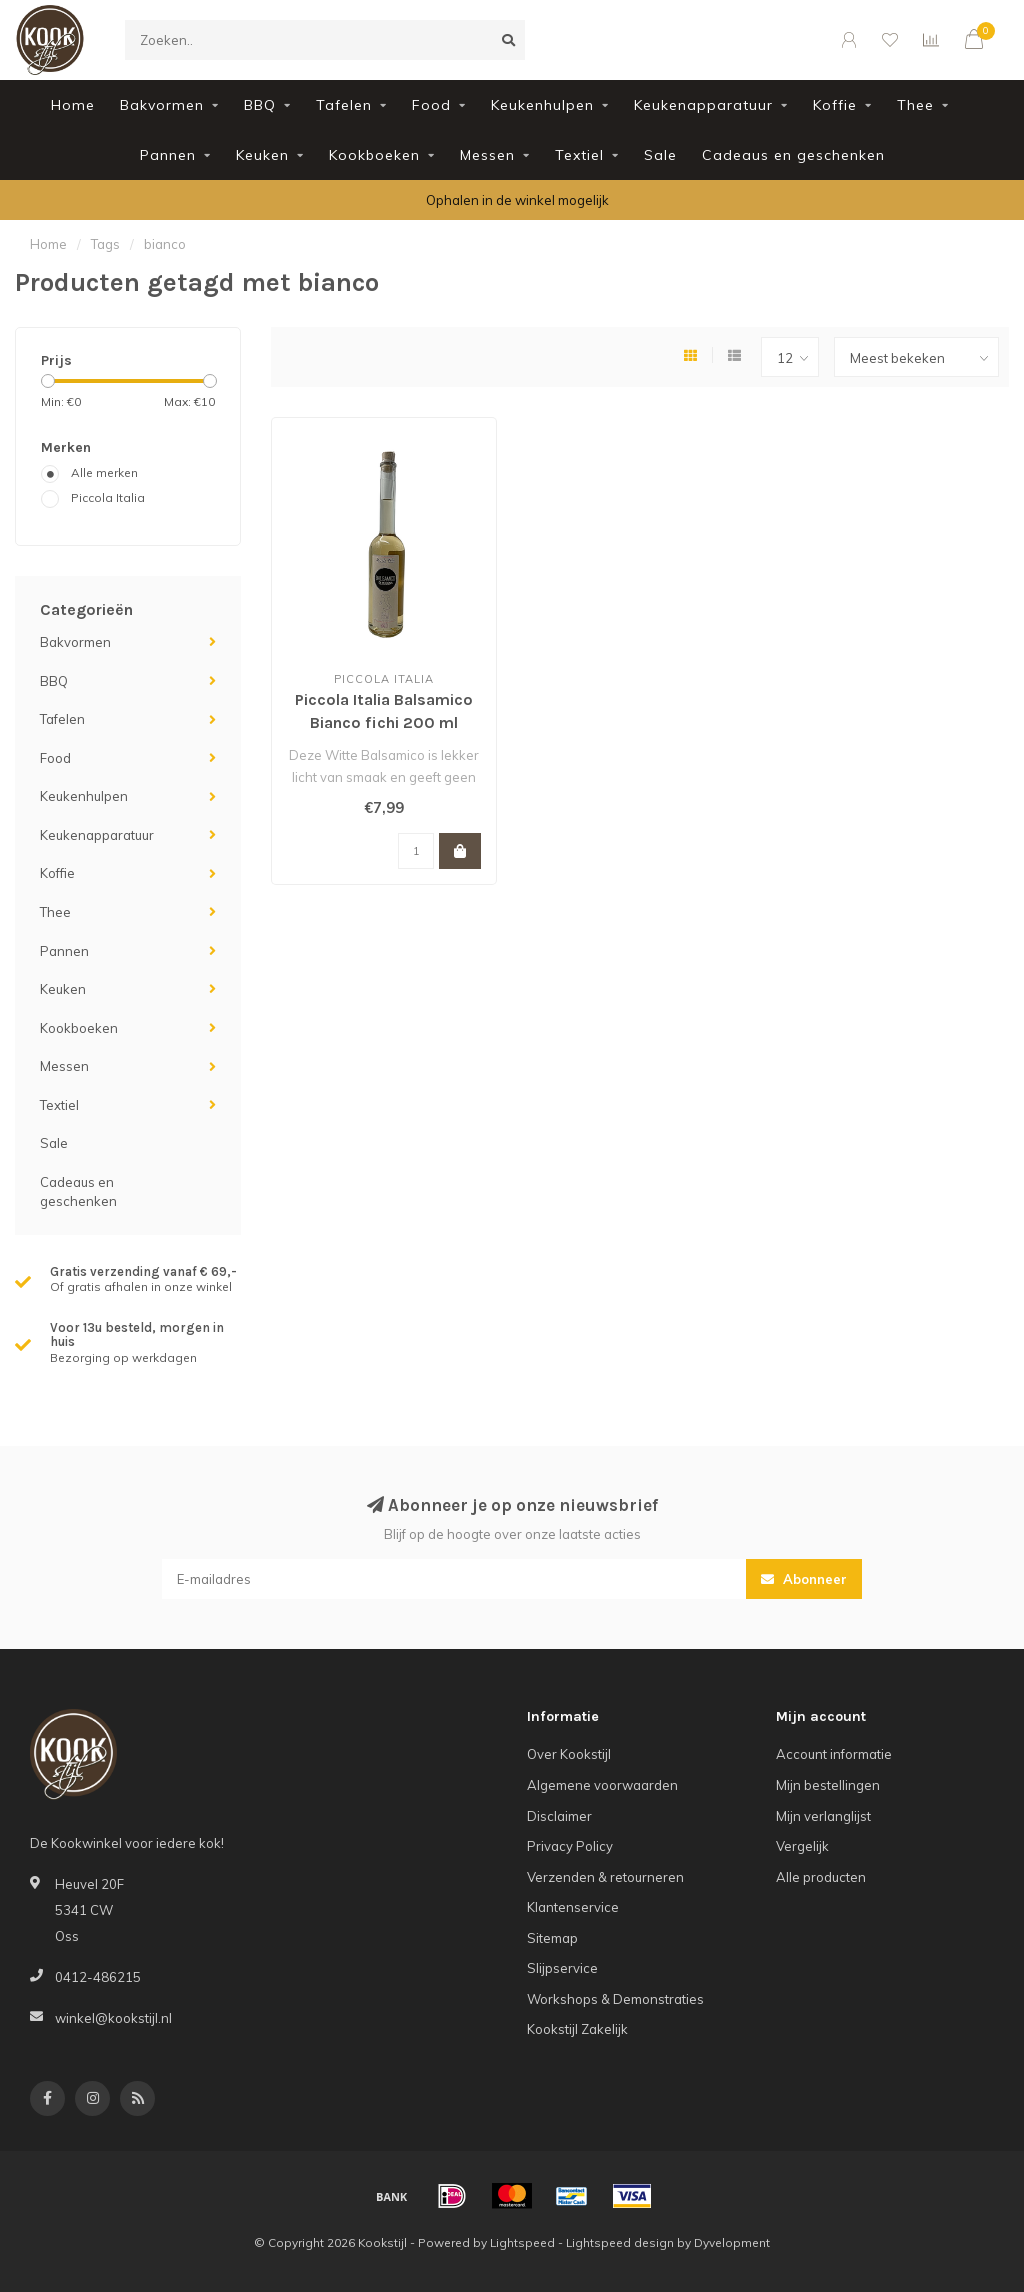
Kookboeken (374, 155)
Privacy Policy (570, 1846)
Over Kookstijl (569, 1754)
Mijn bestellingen (828, 1785)
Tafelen (344, 105)
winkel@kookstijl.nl (113, 2018)
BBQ (260, 105)
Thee (915, 105)
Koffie (835, 105)
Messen (487, 155)
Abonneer (804, 1579)
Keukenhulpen (542, 105)
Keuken (262, 155)
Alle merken (104, 472)
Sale (660, 155)
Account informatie (834, 1754)
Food (431, 105)
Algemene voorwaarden (602, 1785)
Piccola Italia (108, 497)
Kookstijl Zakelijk (577, 2029)
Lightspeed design (620, 2242)
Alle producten (821, 1877)
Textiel (579, 155)
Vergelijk (802, 1846)
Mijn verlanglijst (823, 1816)
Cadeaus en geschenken (793, 155)
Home (73, 105)
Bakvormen (162, 105)
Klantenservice (573, 1907)
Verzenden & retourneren (605, 1877)
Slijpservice (562, 1968)
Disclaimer (559, 1816)
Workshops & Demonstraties (615, 1999)
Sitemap (552, 1938)
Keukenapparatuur (703, 105)
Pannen (168, 155)
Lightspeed (522, 2242)
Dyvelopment (732, 2242)
